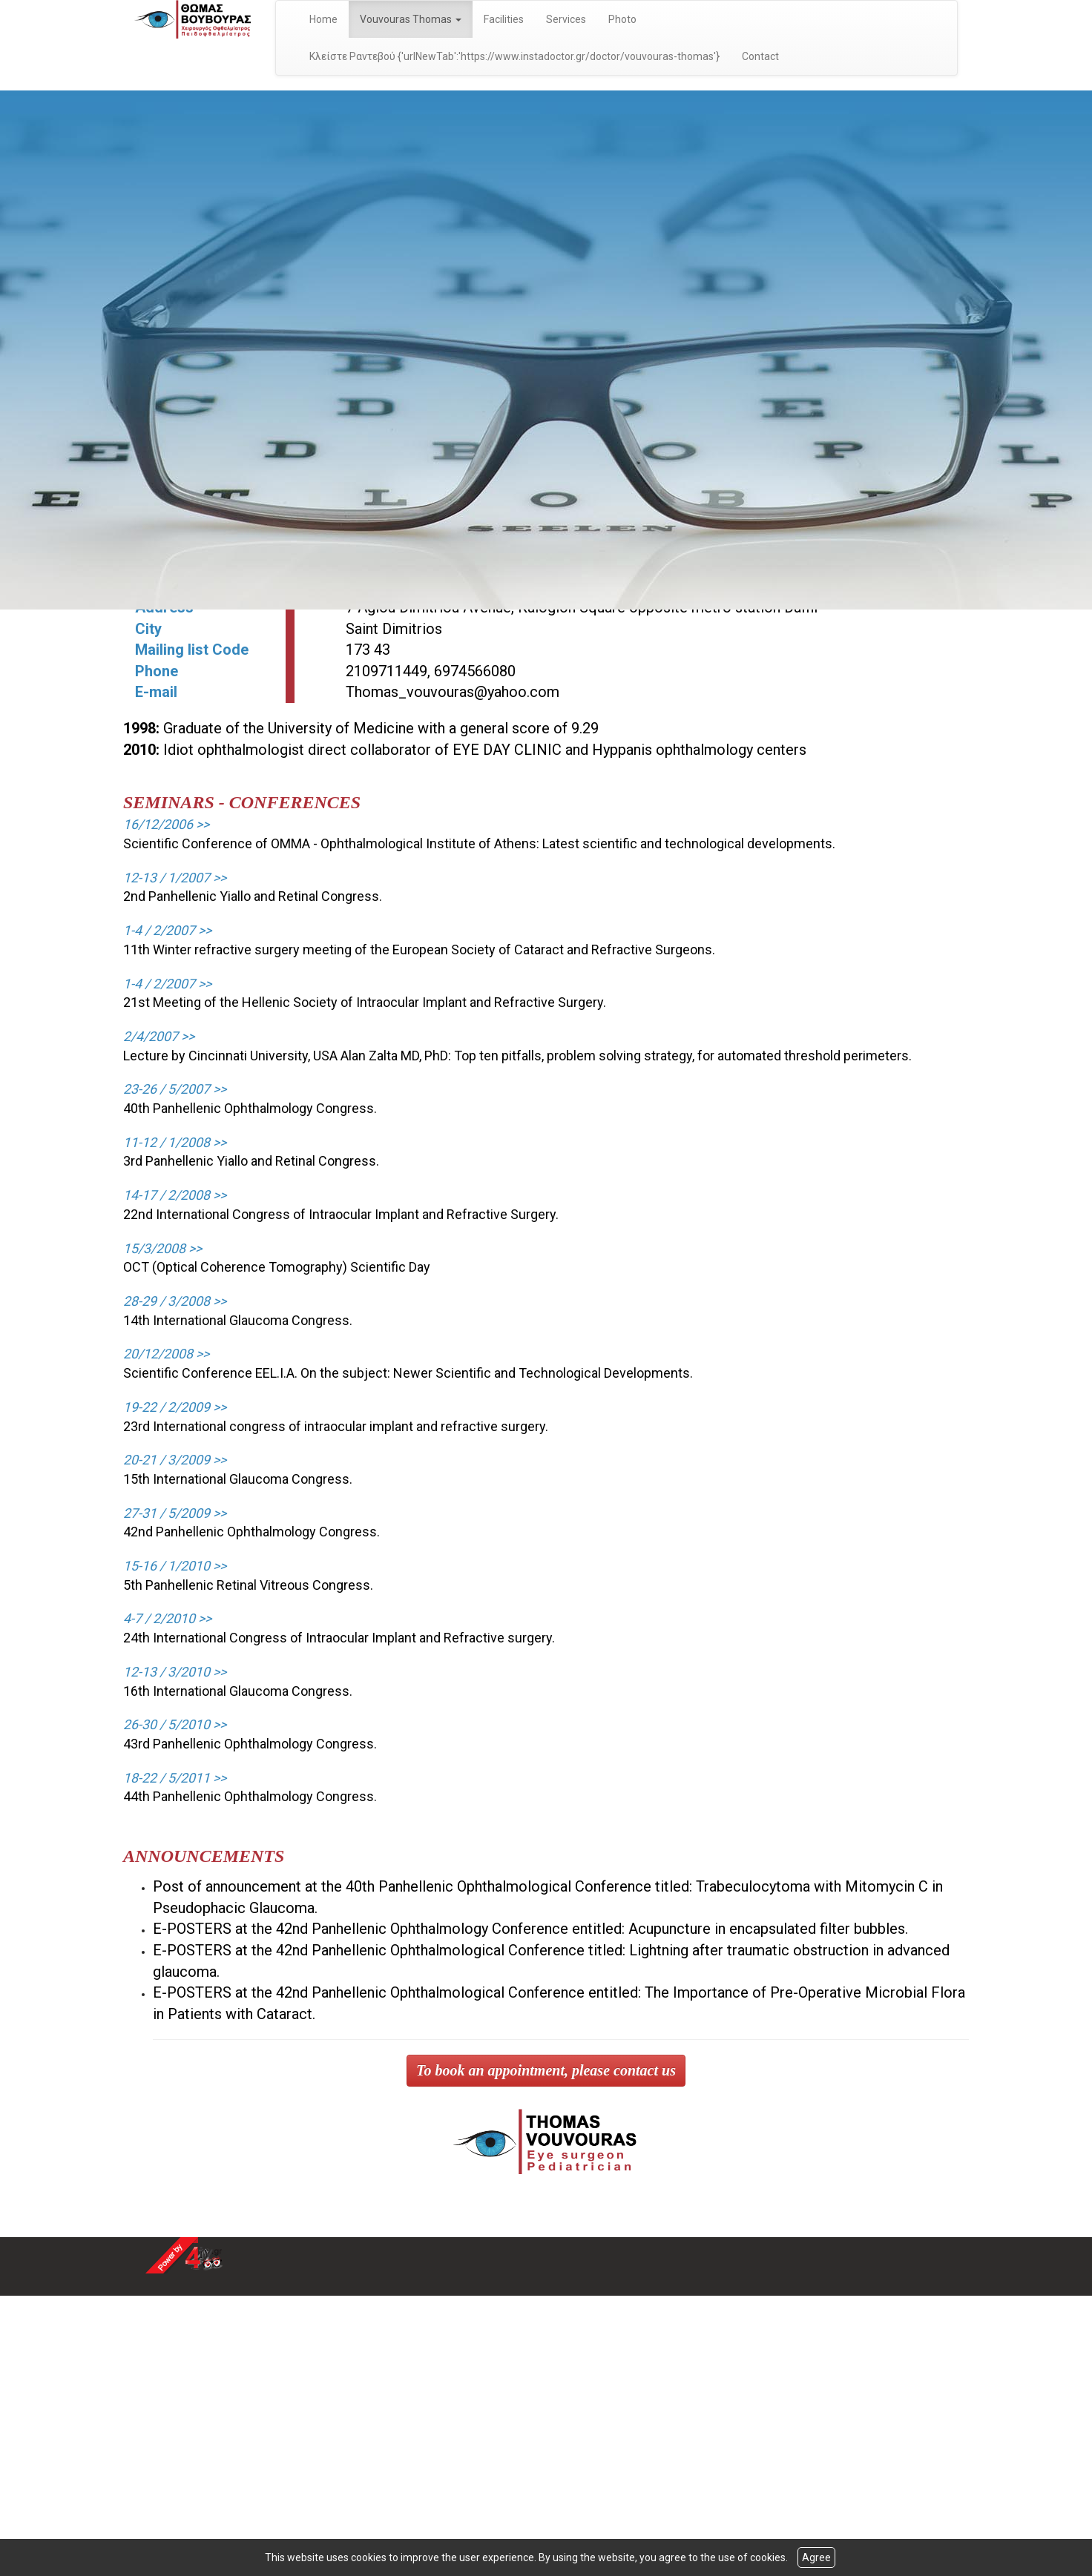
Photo (622, 19)
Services (566, 19)
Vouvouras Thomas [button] (410, 19)
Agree (816, 2557)
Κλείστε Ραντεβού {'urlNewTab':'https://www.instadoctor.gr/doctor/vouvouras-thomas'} (514, 56)
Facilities (504, 19)
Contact (760, 56)
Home (323, 19)
